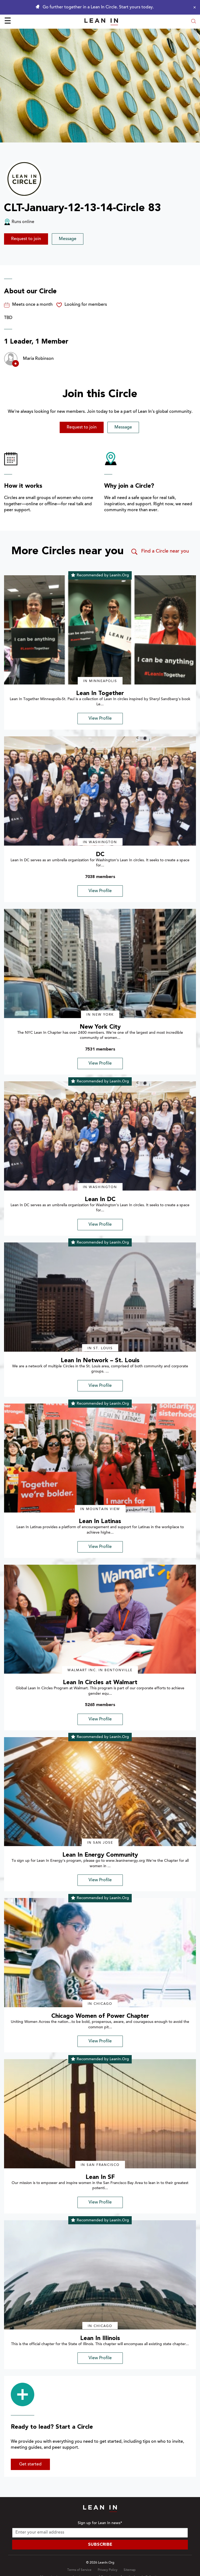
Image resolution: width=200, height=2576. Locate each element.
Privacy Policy (107, 2570)
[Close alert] (193, 7)
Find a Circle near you (159, 552)
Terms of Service (79, 2570)
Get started (30, 2464)
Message (67, 239)
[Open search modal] (193, 22)
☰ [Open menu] (7, 22)
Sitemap (129, 2570)
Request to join (26, 239)
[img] (100, 629)
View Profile (100, 718)
